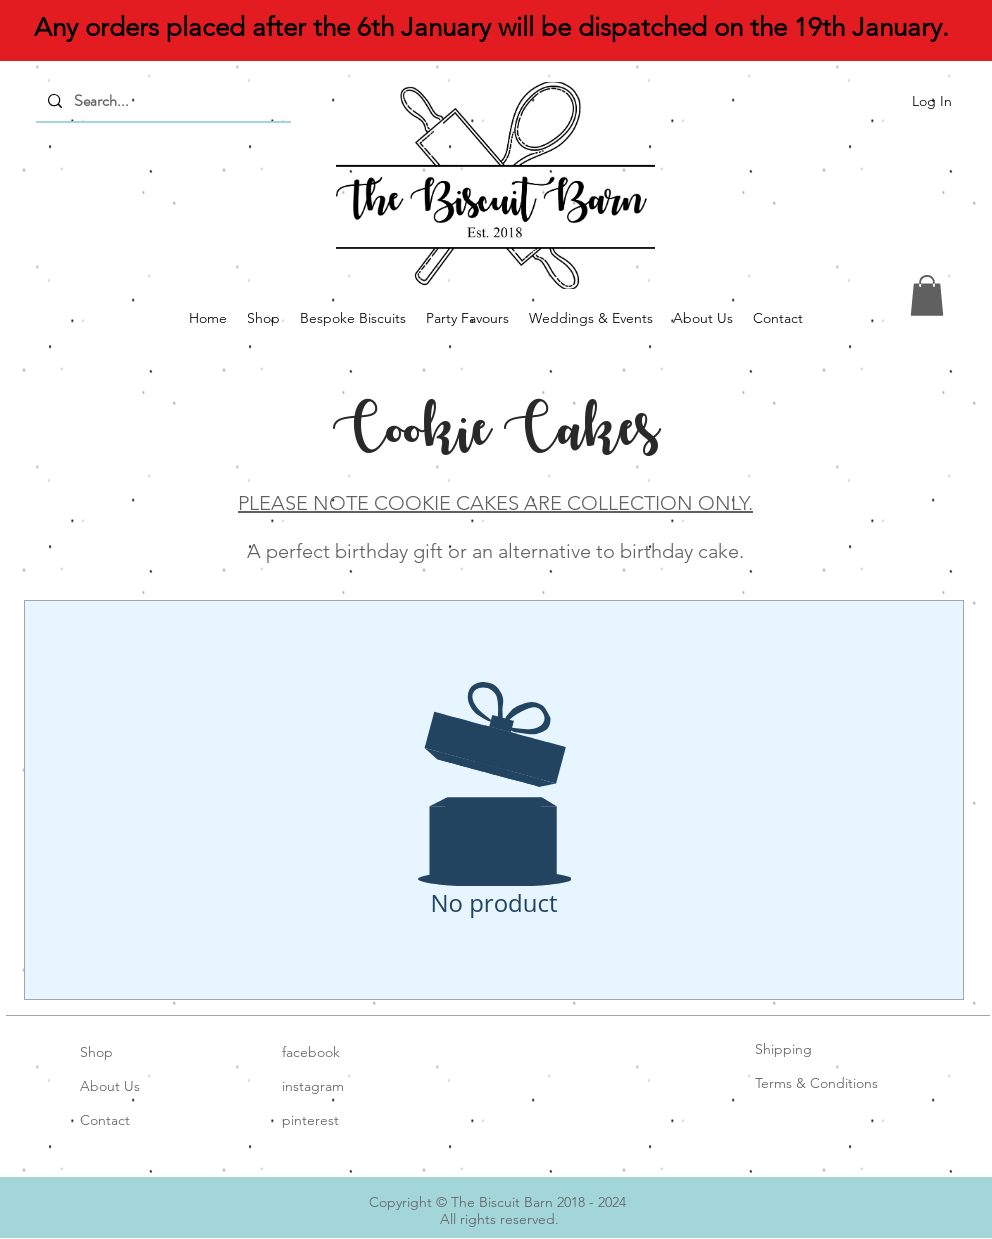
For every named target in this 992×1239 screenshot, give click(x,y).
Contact (105, 1120)
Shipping (783, 1049)
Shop (96, 1052)
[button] (927, 295)
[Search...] (161, 101)
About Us (110, 1086)
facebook (311, 1052)
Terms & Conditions (816, 1083)
